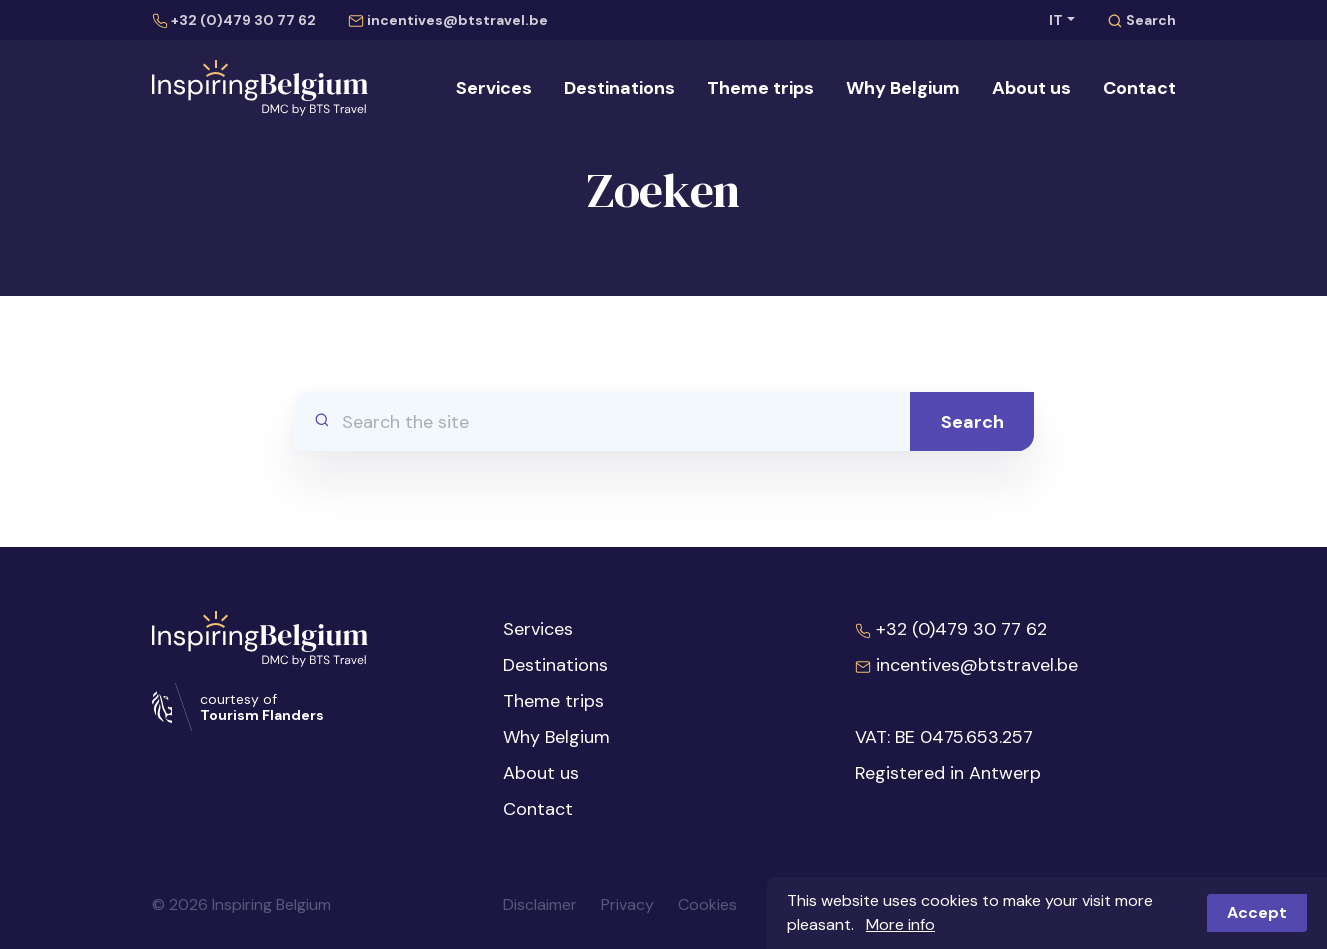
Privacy (627, 904)
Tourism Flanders (262, 715)
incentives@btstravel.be (448, 20)
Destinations (619, 88)
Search (1141, 20)
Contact (1139, 88)
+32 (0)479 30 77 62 (234, 20)
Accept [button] (1257, 912)
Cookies (707, 904)
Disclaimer (540, 904)
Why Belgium (903, 88)
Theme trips (760, 88)
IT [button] (1056, 20)
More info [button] (900, 924)
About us (1031, 88)
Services (494, 88)
